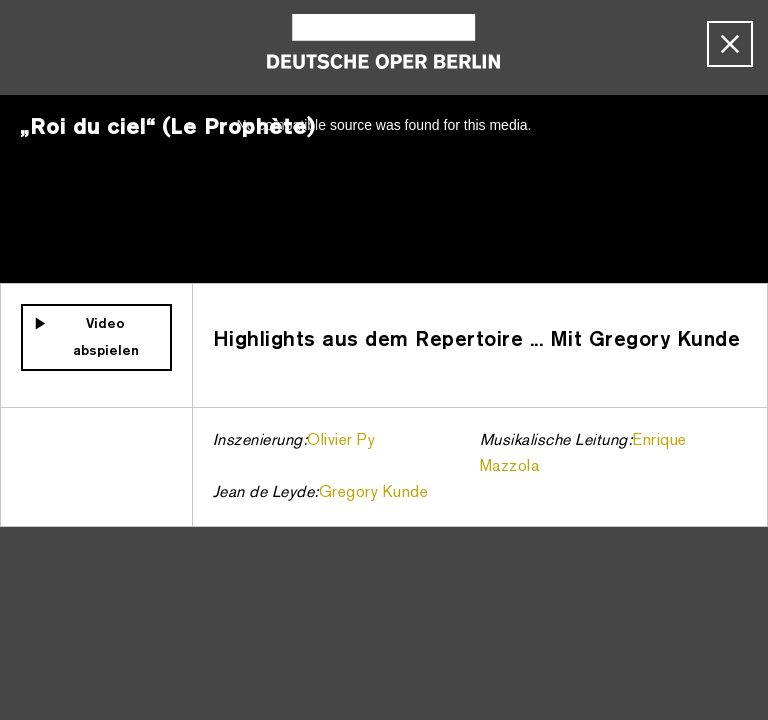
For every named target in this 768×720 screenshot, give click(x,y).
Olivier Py (341, 441)
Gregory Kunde (374, 493)
